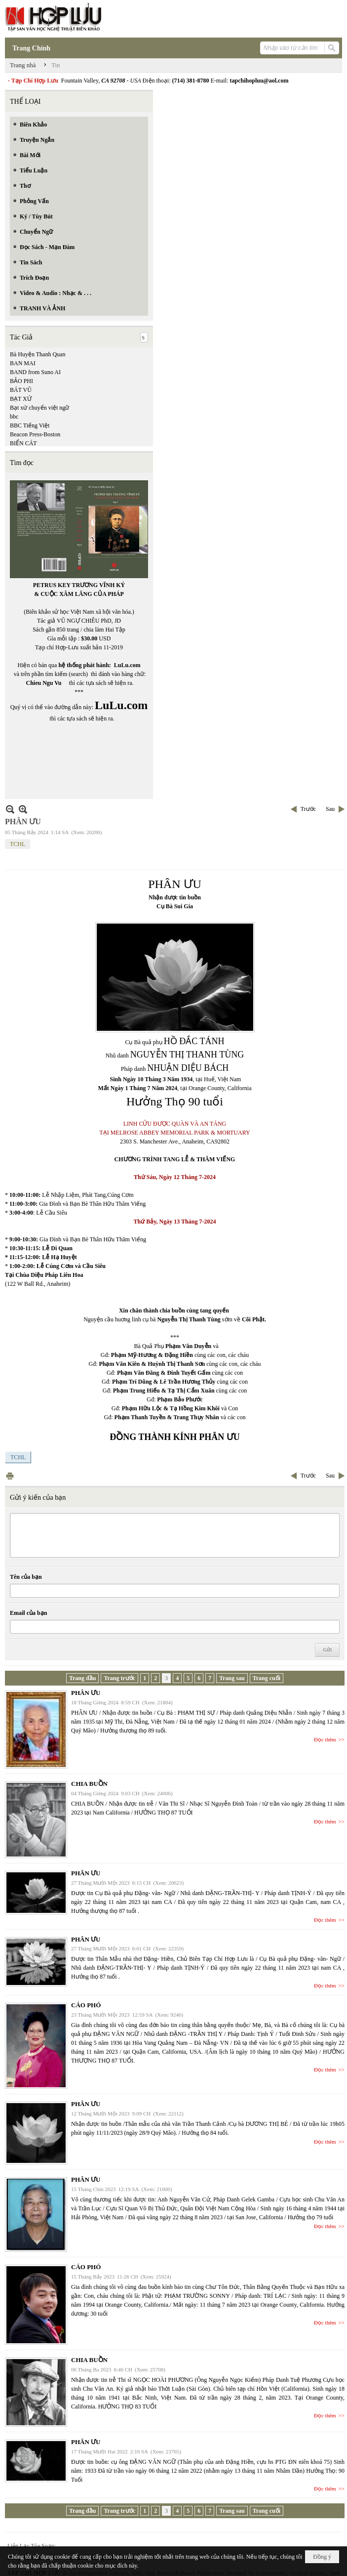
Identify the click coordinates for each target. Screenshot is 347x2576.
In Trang (10, 1476)
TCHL (17, 844)
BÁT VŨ (21, 389)
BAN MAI (23, 363)
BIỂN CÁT (23, 443)
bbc (14, 416)
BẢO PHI (21, 381)
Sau (330, 808)
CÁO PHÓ (86, 2005)
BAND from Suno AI (35, 372)
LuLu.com (127, 665)
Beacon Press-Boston (35, 434)
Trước (308, 808)
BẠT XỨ (21, 398)
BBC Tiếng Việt (29, 425)
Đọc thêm (325, 1739)
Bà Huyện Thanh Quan (37, 354)
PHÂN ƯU (85, 1692)
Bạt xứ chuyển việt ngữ (39, 407)
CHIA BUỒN (89, 1783)
